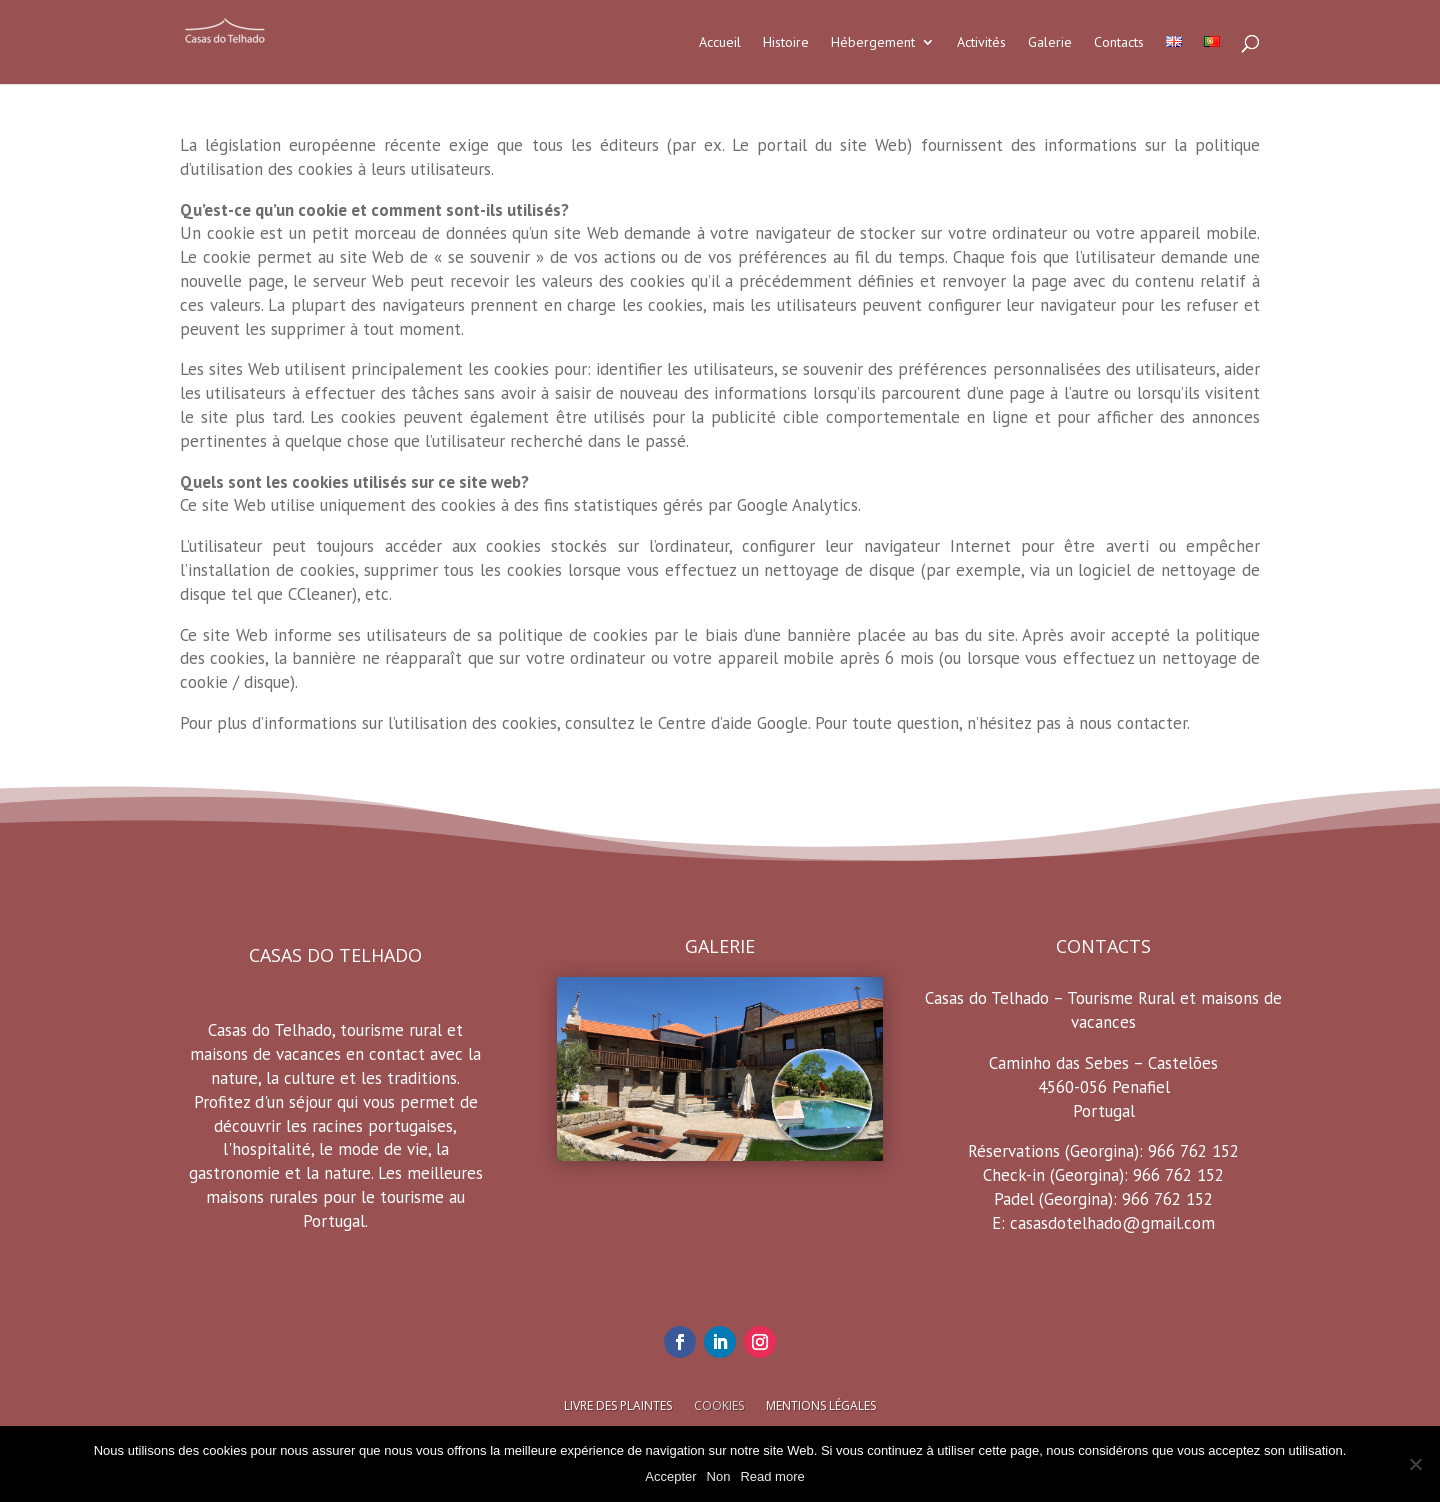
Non (719, 1476)
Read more (772, 1476)
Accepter (670, 1476)
